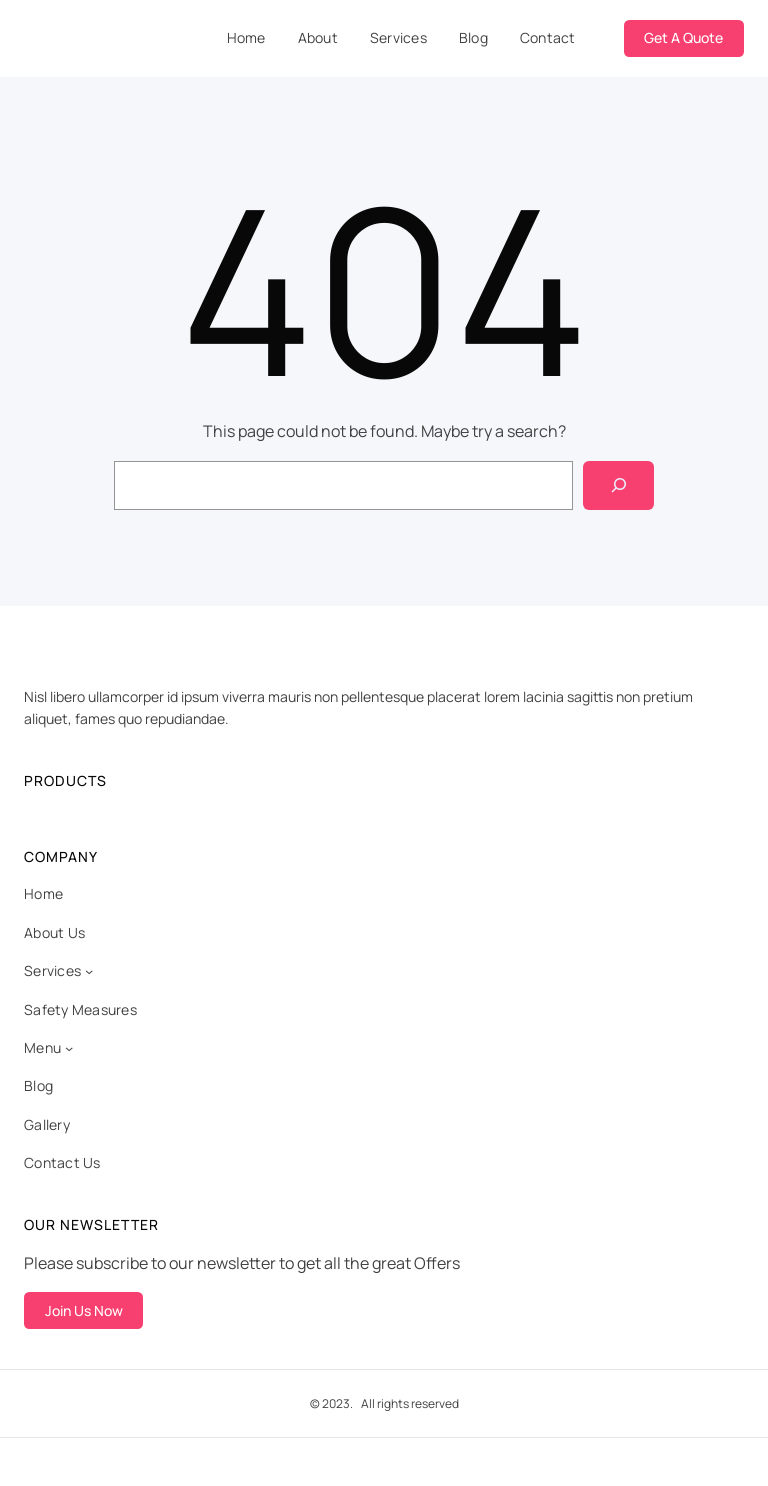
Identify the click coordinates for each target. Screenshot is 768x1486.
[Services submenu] (89, 971)
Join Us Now (84, 1310)
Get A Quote (683, 37)
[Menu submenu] (69, 1048)
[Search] (618, 485)
